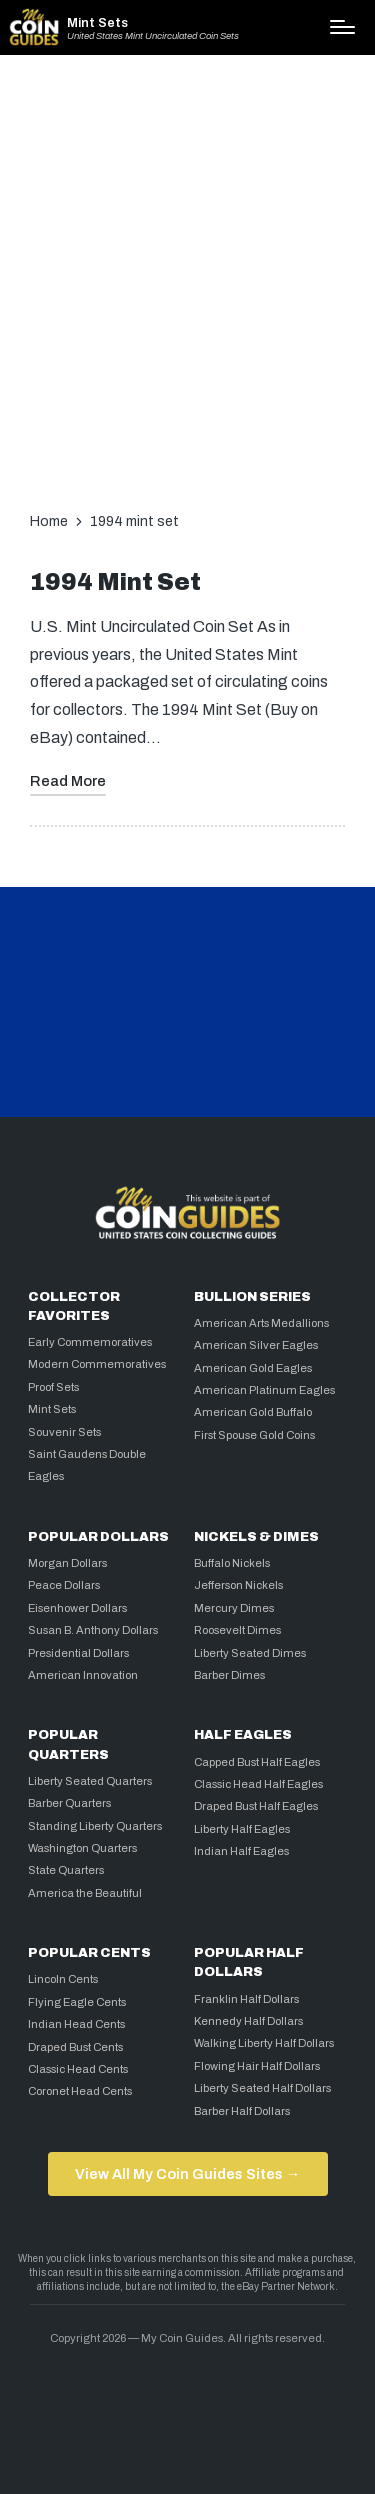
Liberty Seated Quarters (90, 1781)
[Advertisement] (187, 278)
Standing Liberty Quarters (95, 1826)
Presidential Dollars (78, 1653)
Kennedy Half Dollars (248, 2021)
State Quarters (66, 1870)
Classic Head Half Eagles (258, 1784)
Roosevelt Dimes (237, 1630)
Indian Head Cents (76, 2024)
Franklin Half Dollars (246, 1999)
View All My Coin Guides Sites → (187, 2174)
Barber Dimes (229, 1675)
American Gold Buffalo (253, 1412)
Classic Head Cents (78, 2069)
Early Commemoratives (90, 1342)
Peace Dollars (64, 1585)
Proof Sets (53, 1387)
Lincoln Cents (63, 1979)
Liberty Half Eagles (242, 1829)
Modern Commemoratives (97, 1364)
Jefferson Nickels (238, 1585)
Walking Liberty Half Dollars (264, 2043)
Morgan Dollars (67, 1563)
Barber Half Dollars (242, 2111)
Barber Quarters (69, 1803)
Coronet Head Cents (80, 2091)
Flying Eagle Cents (77, 2002)
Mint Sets (97, 23)
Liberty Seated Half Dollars (262, 2088)
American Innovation (83, 1675)
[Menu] (342, 27)
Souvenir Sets (64, 1432)
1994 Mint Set (115, 582)
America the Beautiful (85, 1893)
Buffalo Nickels (232, 1563)
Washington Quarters (82, 1848)
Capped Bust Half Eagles (257, 1762)
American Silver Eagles (256, 1345)
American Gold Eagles (253, 1368)
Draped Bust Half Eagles (256, 1806)
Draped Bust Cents (75, 2047)
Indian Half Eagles (241, 1851)
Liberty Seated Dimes (250, 1653)
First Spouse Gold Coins (254, 1435)
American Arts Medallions (261, 1323)
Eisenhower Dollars (77, 1608)
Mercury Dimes (234, 1608)
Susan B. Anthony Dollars (93, 1630)
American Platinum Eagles (264, 1390)
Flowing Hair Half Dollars (257, 2066)
